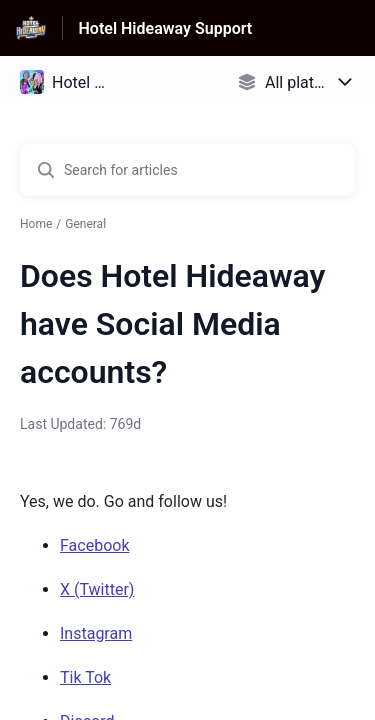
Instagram (96, 633)
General (85, 224)
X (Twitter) (97, 589)
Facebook (94, 545)
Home (36, 224)
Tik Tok (85, 677)
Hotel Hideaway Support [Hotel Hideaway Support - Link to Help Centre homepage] (166, 28)
